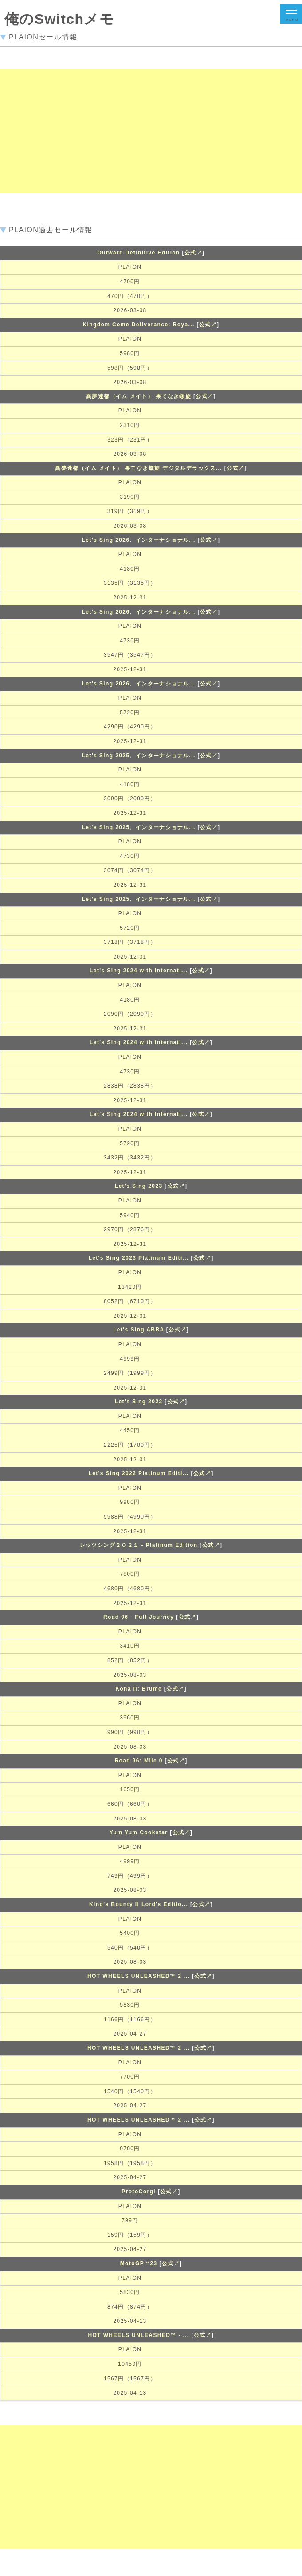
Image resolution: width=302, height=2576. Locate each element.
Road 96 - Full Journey (138, 1617)
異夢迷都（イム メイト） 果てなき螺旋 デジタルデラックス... (138, 468)
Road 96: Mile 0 (138, 1761)
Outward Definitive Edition (138, 253)
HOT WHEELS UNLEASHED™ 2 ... (138, 1976)
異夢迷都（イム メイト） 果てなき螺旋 (138, 396)
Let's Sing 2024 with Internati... (139, 970)
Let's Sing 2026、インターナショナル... (139, 540)
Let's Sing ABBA (138, 1330)
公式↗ (193, 253)
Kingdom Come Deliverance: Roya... (138, 324)
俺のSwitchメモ (59, 19)
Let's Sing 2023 (139, 1186)
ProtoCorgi (139, 2191)
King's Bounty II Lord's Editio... (138, 1904)
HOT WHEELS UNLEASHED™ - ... (138, 2335)
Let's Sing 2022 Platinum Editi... (138, 1473)
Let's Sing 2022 (139, 1401)
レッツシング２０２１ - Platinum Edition (139, 1545)
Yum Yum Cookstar (139, 1832)
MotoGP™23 (138, 2263)
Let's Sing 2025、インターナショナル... (139, 755)
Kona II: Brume (138, 1689)
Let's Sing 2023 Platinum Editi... (138, 1258)
